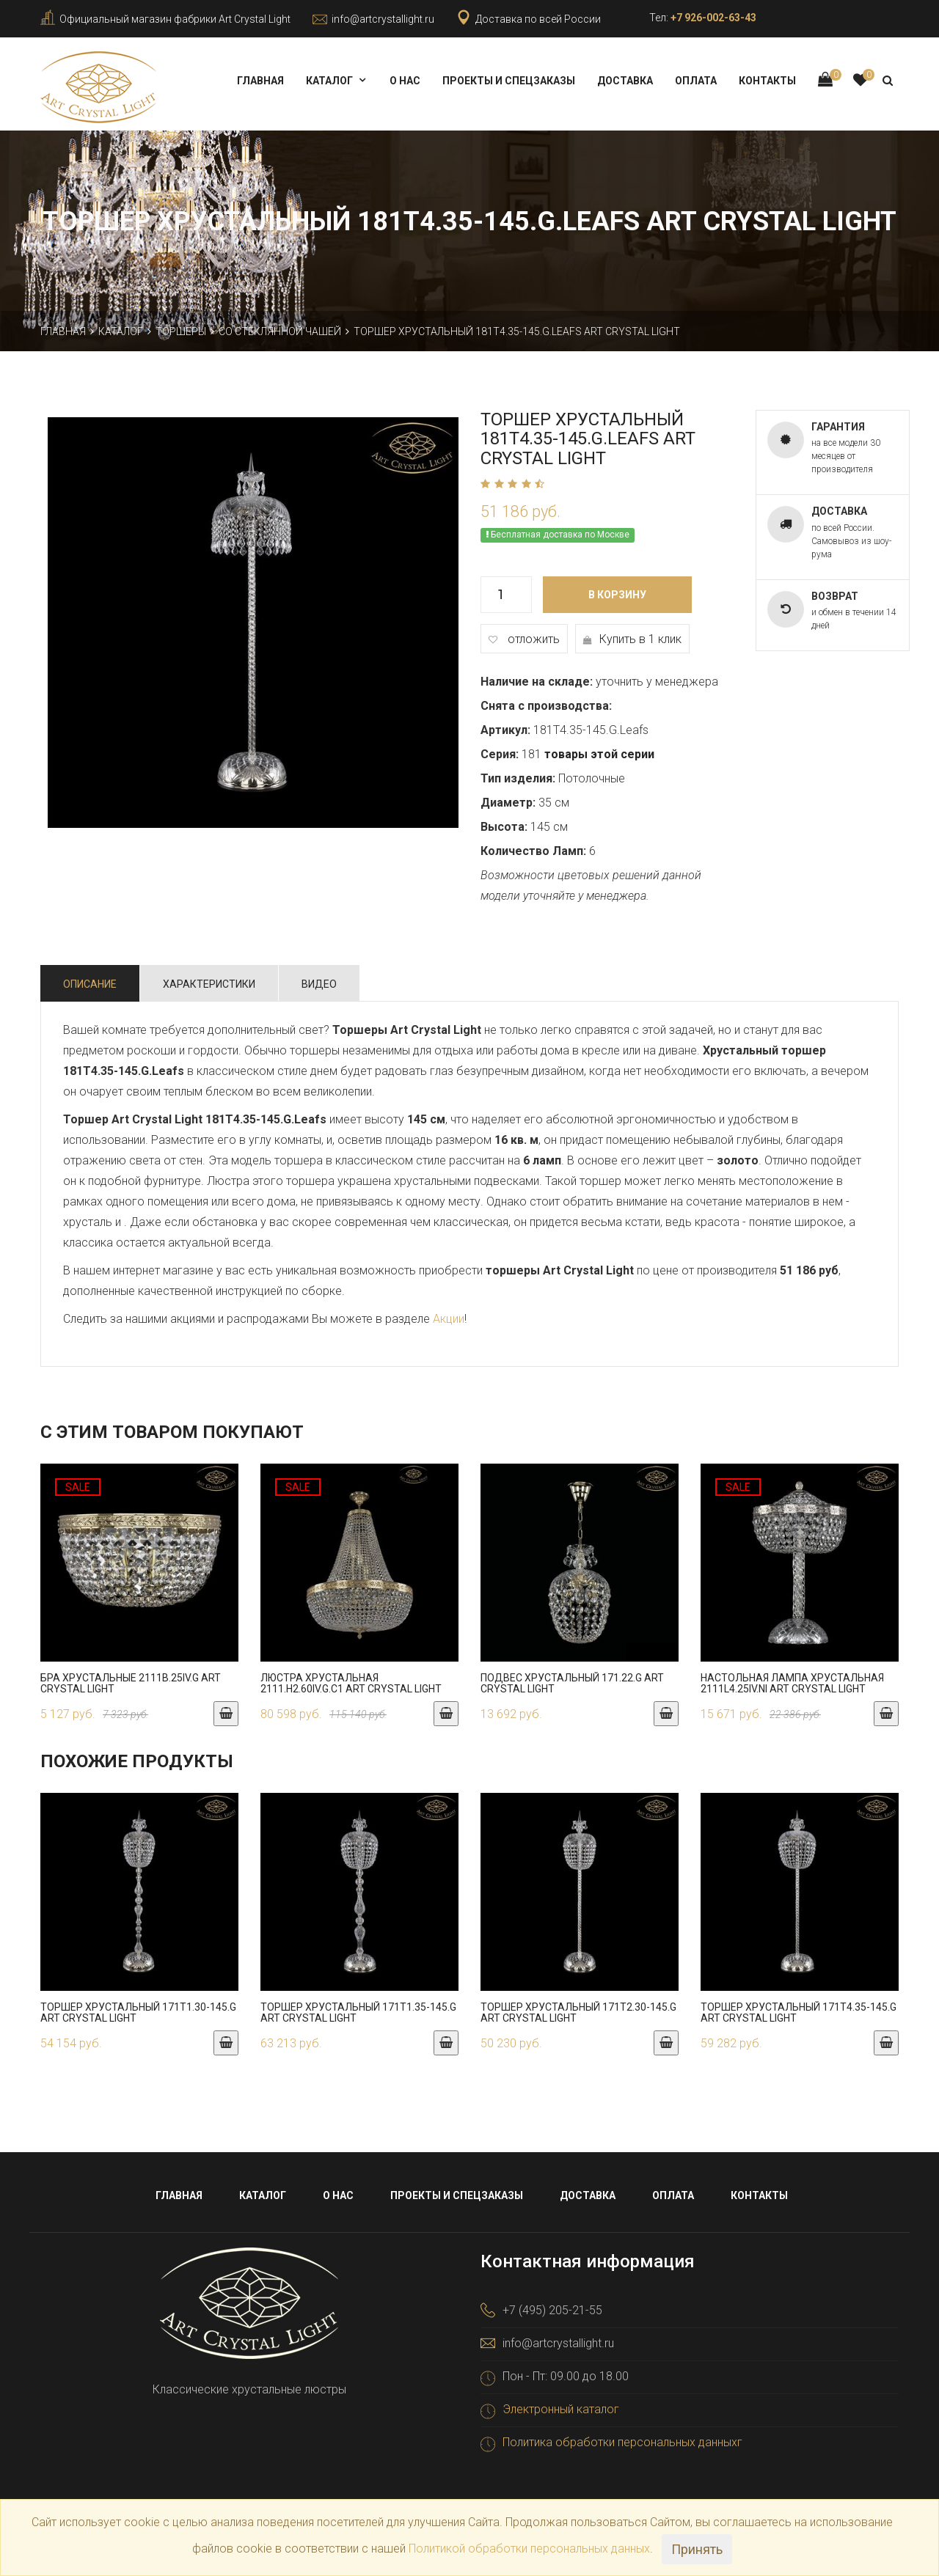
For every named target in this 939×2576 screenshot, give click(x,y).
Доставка (625, 81)
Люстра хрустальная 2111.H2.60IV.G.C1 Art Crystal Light (351, 1677)
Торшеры (181, 325)
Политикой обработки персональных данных (529, 2548)
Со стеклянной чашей (280, 325)
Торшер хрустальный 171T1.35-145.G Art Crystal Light (358, 2006)
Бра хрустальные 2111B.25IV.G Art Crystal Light (130, 1677)
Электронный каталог (561, 2404)
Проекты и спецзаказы (508, 81)
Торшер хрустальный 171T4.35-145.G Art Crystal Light (798, 2006)
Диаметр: (508, 797)
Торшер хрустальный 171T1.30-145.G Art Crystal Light (138, 2006)
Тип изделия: (518, 772)
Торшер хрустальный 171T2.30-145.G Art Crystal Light (578, 2006)
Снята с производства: (546, 700)
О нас (405, 81)
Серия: (500, 748)
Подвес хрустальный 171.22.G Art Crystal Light (572, 1677)
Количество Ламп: (533, 845)
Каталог (329, 81)
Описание (90, 978)
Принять (697, 2549)
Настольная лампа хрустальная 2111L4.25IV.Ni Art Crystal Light (792, 1677)
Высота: (504, 821)
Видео (319, 978)
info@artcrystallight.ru (383, 19)
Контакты (767, 81)
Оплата (696, 81)
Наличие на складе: (537, 676)
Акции (448, 1313)
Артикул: (505, 724)
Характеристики (209, 978)
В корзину (617, 589)
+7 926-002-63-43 (713, 17)
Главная (260, 81)
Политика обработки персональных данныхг (622, 2437)
